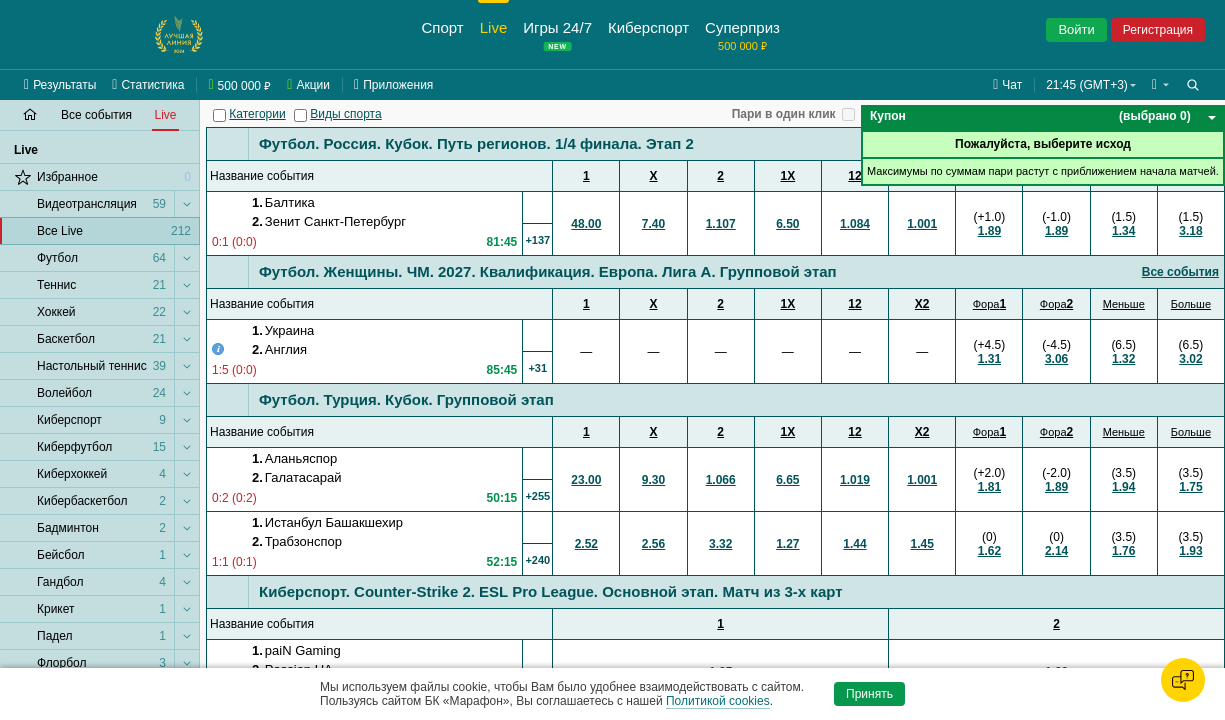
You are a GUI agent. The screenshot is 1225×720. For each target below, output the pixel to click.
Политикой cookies (718, 701)
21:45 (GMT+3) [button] (1087, 85)
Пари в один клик (784, 114)
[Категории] (219, 115)
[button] (1160, 85)
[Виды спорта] (300, 115)
